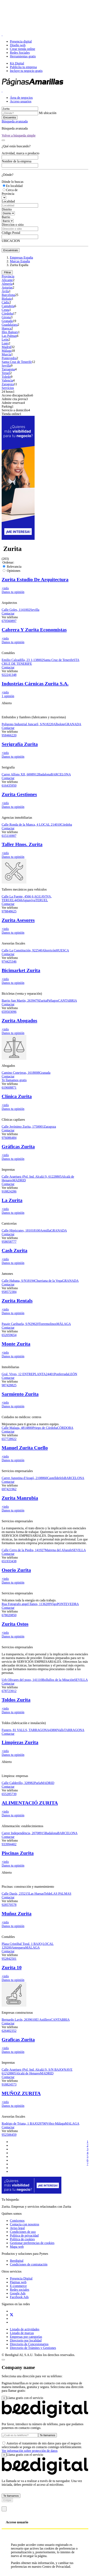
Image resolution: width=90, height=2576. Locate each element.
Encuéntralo (10, 250)
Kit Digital (17, 63)
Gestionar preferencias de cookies (32, 2243)
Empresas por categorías (26, 2336)
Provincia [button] (8, 276)
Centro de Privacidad (56, 2566)
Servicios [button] (8, 388)
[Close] (19, 135)
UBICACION (11, 241)
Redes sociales (19, 2289)
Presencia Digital (21, 2278)
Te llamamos (47, 2435)
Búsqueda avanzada (15, 121)
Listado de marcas (22, 2333)
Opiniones (13, 570)
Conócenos (17, 2220)
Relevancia (13, 566)
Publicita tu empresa (23, 67)
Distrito (7, 209)
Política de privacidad (24, 2235)
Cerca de (12, 190)
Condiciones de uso (23, 2231)
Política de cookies (22, 2239)
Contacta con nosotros (24, 2224)
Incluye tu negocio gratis (26, 71)
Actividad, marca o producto (20, 153)
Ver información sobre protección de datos (29, 2450)
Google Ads (18, 2293)
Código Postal (11, 232)
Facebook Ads (19, 2297)
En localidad (14, 186)
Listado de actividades (24, 2329)
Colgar (7, 2500)
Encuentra (9, 117)
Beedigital (16, 2260)
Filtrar (7, 272)
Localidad (8, 201)
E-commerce (18, 2286)
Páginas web (18, 2282)
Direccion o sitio (13, 224)
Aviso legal (17, 2228)
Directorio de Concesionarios (29, 2344)
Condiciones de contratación (28, 2264)
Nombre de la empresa (16, 161)
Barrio (6, 217)
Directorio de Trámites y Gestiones (33, 2348)
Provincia (8, 193)
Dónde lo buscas (12, 181)
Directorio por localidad (26, 2340)
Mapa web (17, 2246)
